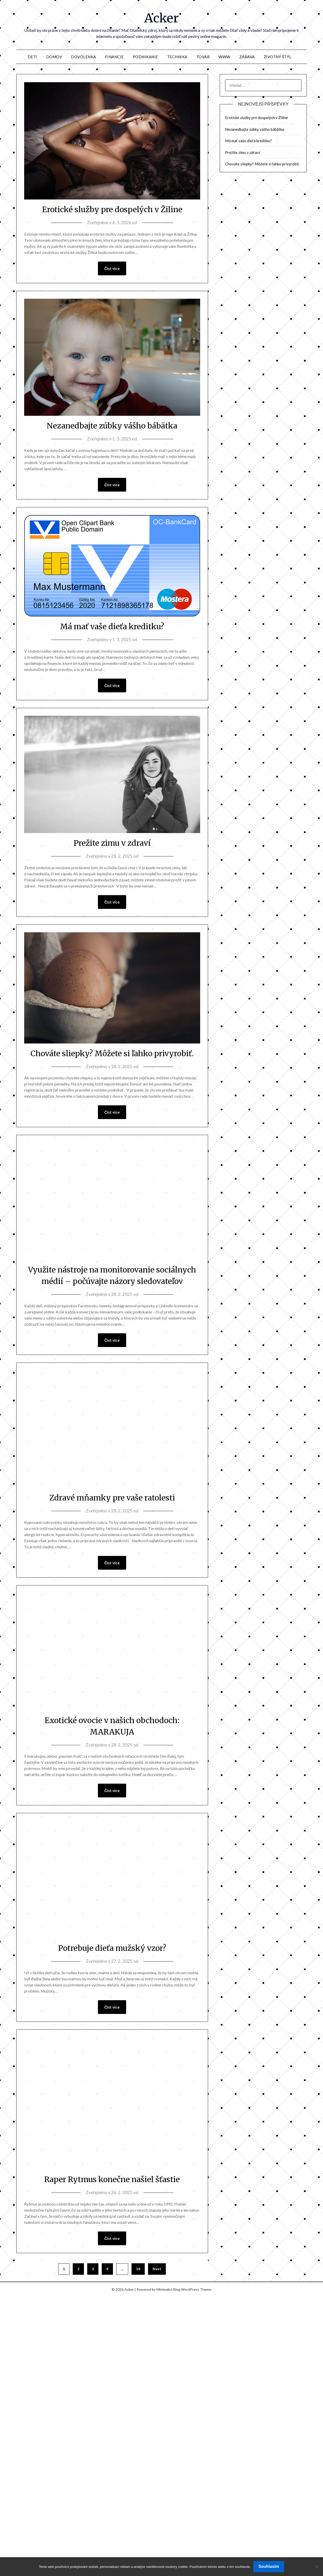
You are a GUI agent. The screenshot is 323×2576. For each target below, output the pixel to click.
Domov (54, 56)
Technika (177, 56)
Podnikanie (145, 56)
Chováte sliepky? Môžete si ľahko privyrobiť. (112, 1053)
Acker (161, 18)
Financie (114, 56)
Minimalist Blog (168, 2289)
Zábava (247, 56)
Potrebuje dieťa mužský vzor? (112, 1948)
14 (138, 2269)
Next (157, 2269)
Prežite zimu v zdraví (112, 843)
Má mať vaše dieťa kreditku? (112, 626)
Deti (32, 56)
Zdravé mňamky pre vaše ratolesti (112, 1497)
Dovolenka (83, 56)
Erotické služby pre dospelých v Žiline (112, 209)
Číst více (112, 268)
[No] (316, 2566)
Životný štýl (277, 56)
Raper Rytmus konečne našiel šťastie (112, 2179)
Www (224, 56)
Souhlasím (268, 2566)
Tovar (203, 56)
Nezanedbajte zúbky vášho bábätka (112, 426)
